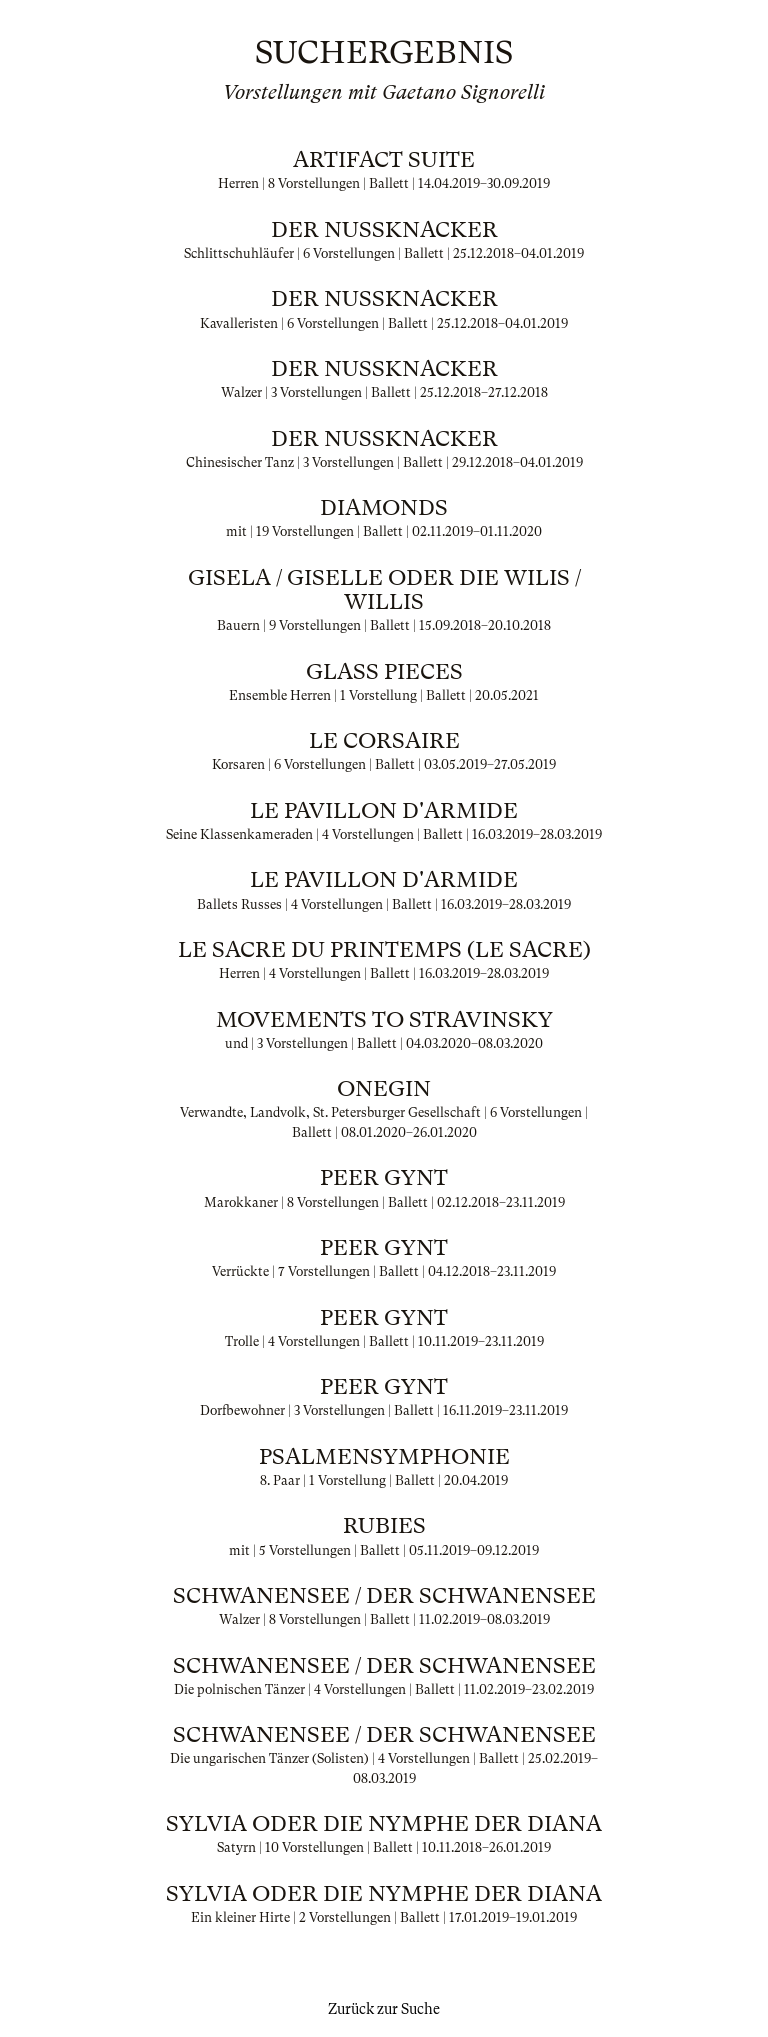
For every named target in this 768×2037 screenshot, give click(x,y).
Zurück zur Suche (384, 2009)
